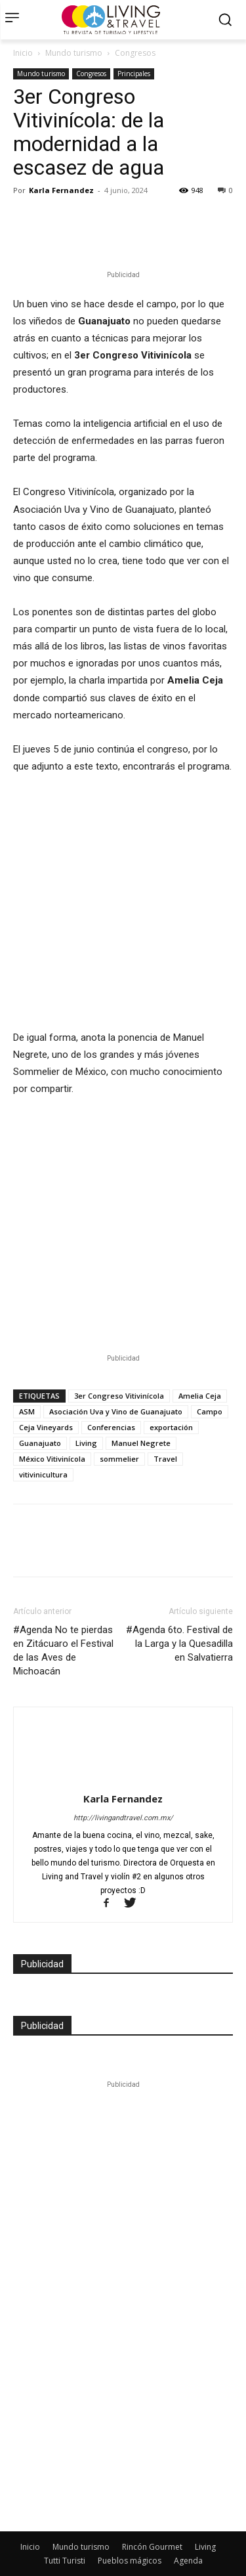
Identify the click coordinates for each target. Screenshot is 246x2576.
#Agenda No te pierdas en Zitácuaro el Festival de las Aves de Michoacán (63, 1626)
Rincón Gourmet (152, 2523)
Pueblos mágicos (129, 2537)
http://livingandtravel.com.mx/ (123, 1794)
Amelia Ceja (199, 1372)
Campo (209, 1388)
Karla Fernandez (61, 190)
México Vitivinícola (52, 1435)
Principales (133, 73)
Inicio (23, 52)
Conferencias (111, 1403)
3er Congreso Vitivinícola (119, 1372)
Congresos (135, 52)
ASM (27, 1388)
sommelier (119, 1435)
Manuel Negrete (141, 1419)
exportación (171, 1403)
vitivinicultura (43, 1451)
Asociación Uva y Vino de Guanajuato (115, 1388)
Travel (165, 1435)
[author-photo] (123, 1707)
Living (86, 1419)
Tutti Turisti (64, 2537)
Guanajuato (40, 1419)
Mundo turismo (73, 52)
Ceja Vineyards (46, 1403)
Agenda (188, 2537)
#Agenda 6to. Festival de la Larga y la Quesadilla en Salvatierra (179, 1620)
